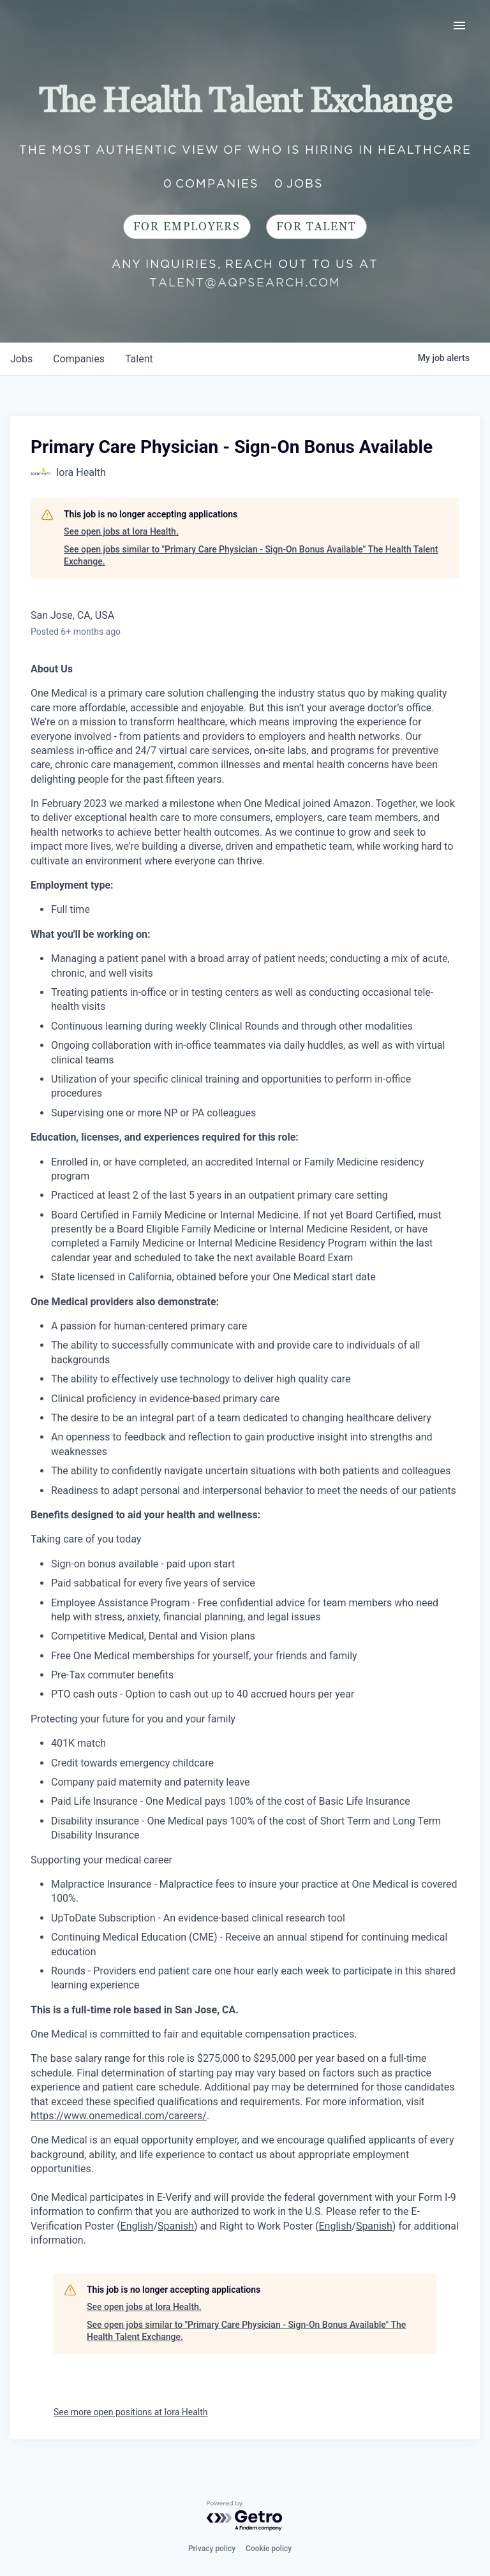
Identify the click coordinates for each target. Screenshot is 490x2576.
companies (79, 359)
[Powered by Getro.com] (245, 2516)
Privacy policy (211, 2548)
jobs (21, 359)
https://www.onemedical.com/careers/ (119, 2116)
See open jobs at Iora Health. (121, 531)
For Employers (187, 227)
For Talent (316, 227)
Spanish (176, 2226)
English (137, 2226)
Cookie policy (269, 2548)
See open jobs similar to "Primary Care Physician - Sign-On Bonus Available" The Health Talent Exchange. (251, 555)
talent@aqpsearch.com (245, 282)
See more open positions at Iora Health (131, 2412)
